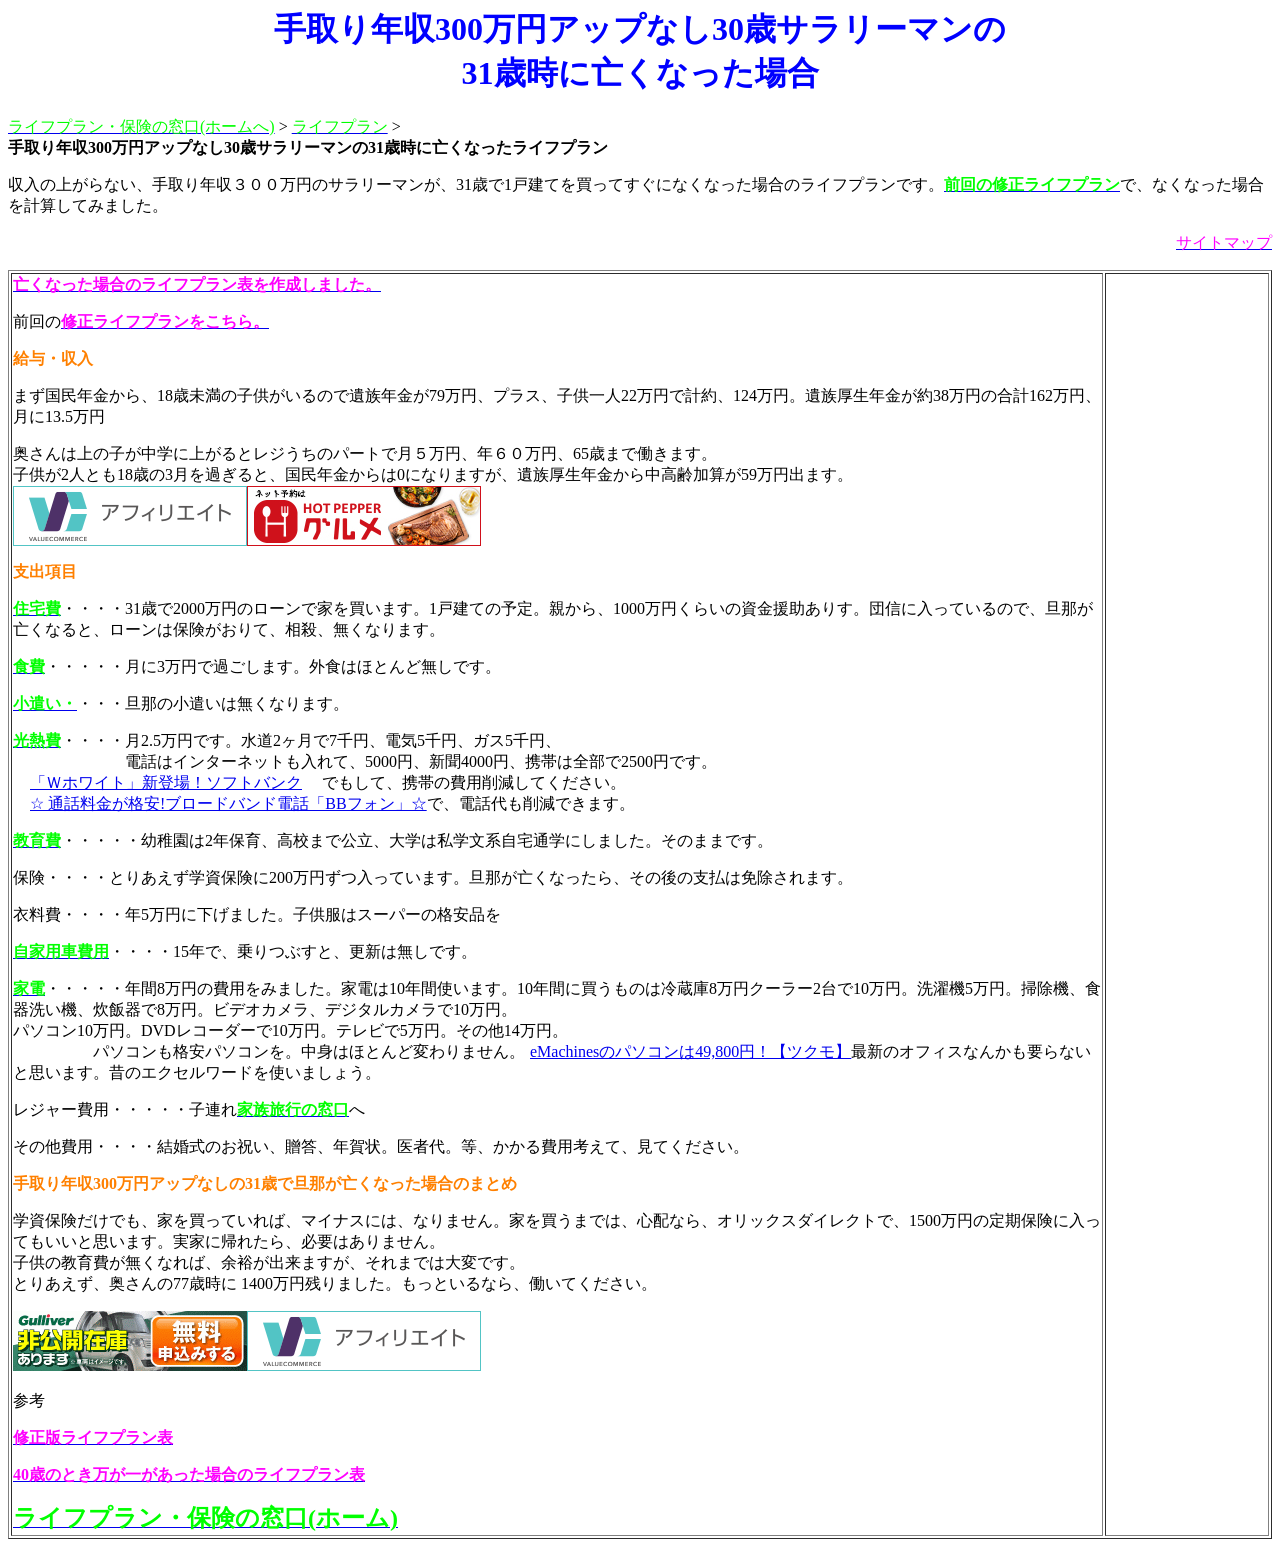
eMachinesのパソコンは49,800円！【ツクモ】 (690, 1051)
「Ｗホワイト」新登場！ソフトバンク (165, 782)
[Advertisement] (1187, 575)
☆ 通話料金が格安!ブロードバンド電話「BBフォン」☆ (228, 803)
